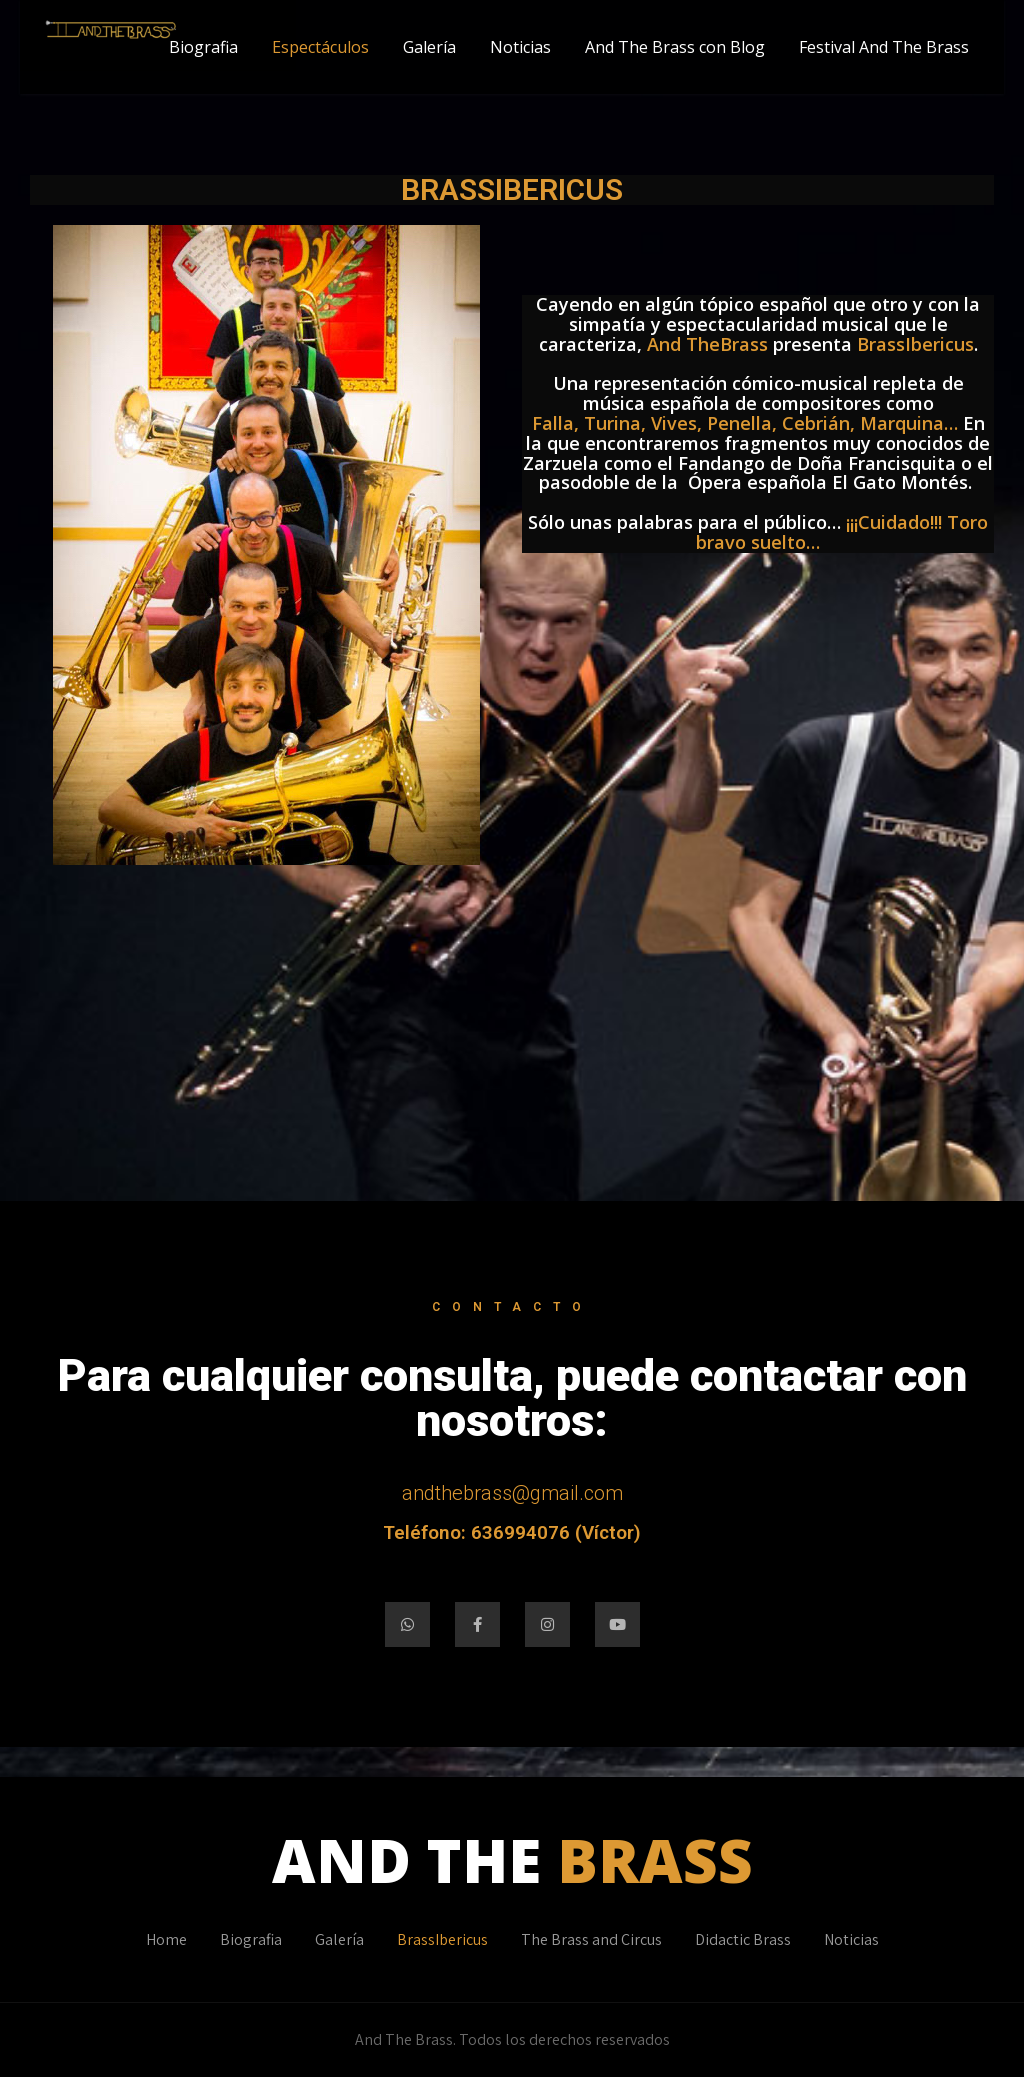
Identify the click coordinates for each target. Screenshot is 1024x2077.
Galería (429, 47)
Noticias (520, 47)
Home (166, 1939)
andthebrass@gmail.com (512, 1493)
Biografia (203, 47)
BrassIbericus (442, 1939)
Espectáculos (320, 47)
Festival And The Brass (884, 47)
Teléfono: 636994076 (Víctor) (512, 1532)
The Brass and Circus (591, 1939)
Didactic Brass (743, 1939)
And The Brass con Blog (675, 47)
